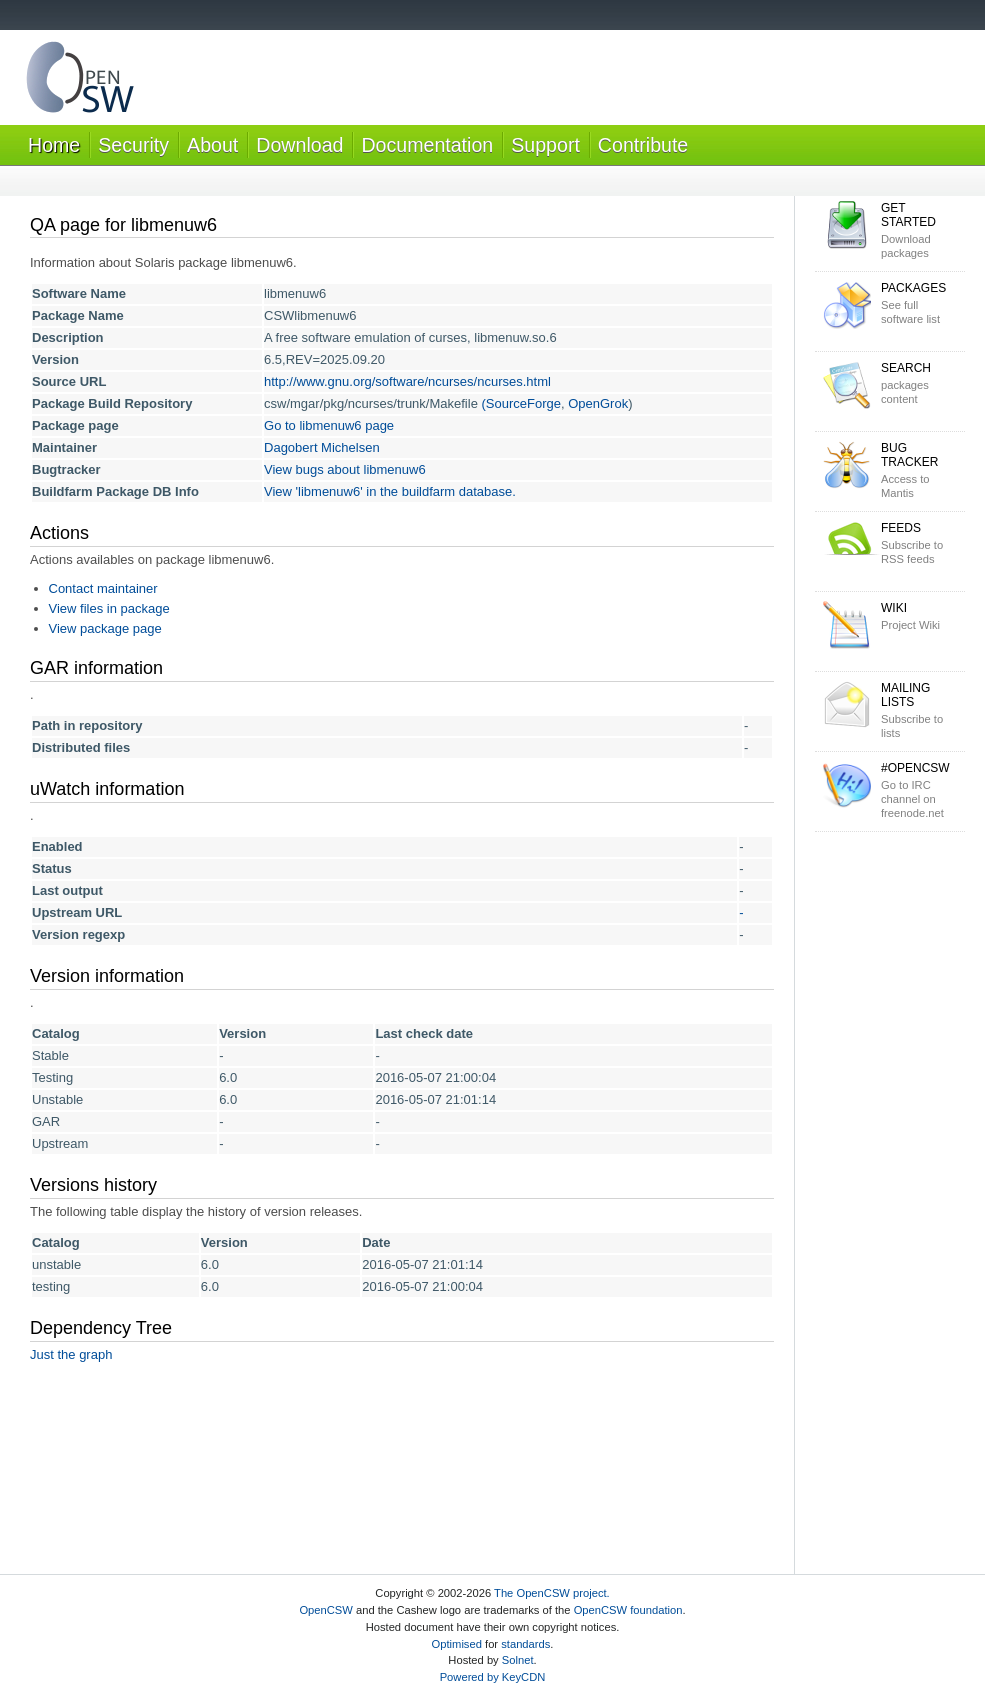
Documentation (427, 145)
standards (525, 1644)
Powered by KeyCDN (493, 1677)
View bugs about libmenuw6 (345, 469)
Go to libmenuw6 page (329, 425)
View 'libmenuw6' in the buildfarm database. (390, 491)
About (212, 145)
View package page (105, 628)
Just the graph (71, 1354)
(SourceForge (520, 403)
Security (133, 145)
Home (54, 145)
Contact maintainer (103, 588)
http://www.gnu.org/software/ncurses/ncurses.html (407, 381)
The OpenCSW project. (552, 1593)
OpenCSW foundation (628, 1610)
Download (299, 145)
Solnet (518, 1660)
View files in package (109, 608)
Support (545, 145)
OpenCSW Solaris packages (80, 81)
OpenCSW (325, 1610)
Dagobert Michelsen (322, 447)
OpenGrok (598, 403)
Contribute (643, 145)
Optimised (457, 1644)
